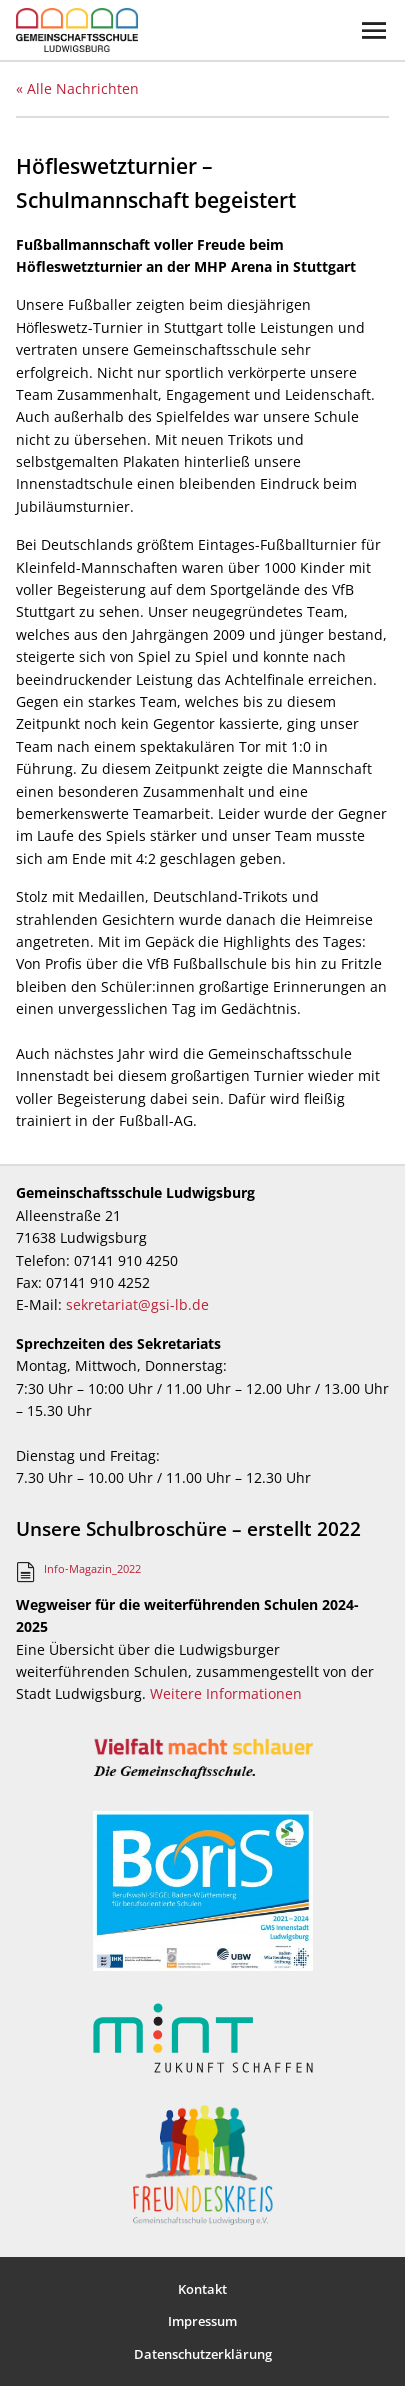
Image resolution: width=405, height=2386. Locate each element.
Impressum (202, 2321)
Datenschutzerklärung (203, 2354)
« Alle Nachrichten (77, 88)
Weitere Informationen (226, 1693)
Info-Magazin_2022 (92, 1568)
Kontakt (202, 2289)
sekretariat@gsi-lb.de (137, 1304)
